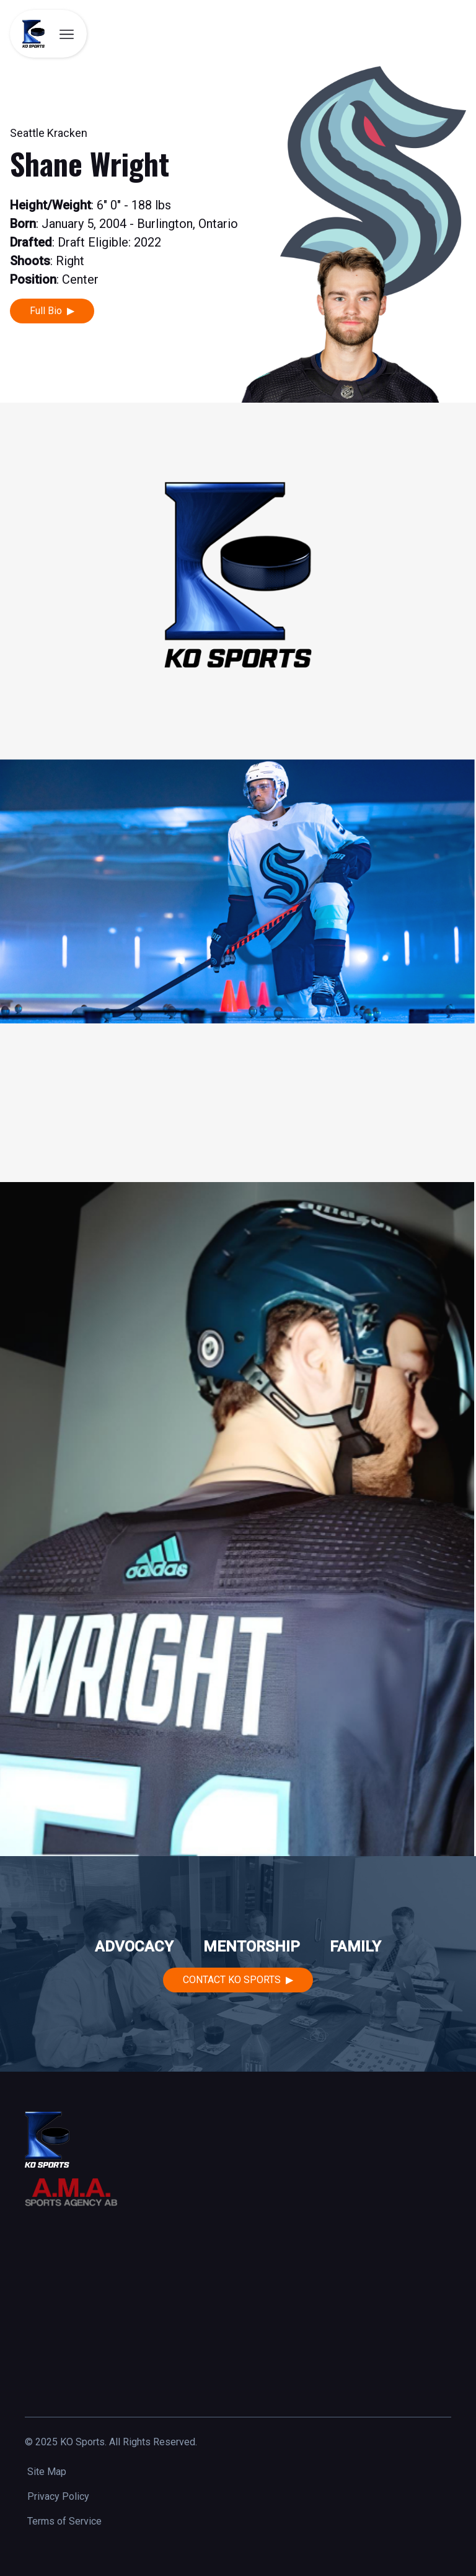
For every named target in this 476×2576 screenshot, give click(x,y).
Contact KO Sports (232, 1980)
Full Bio (46, 311)
